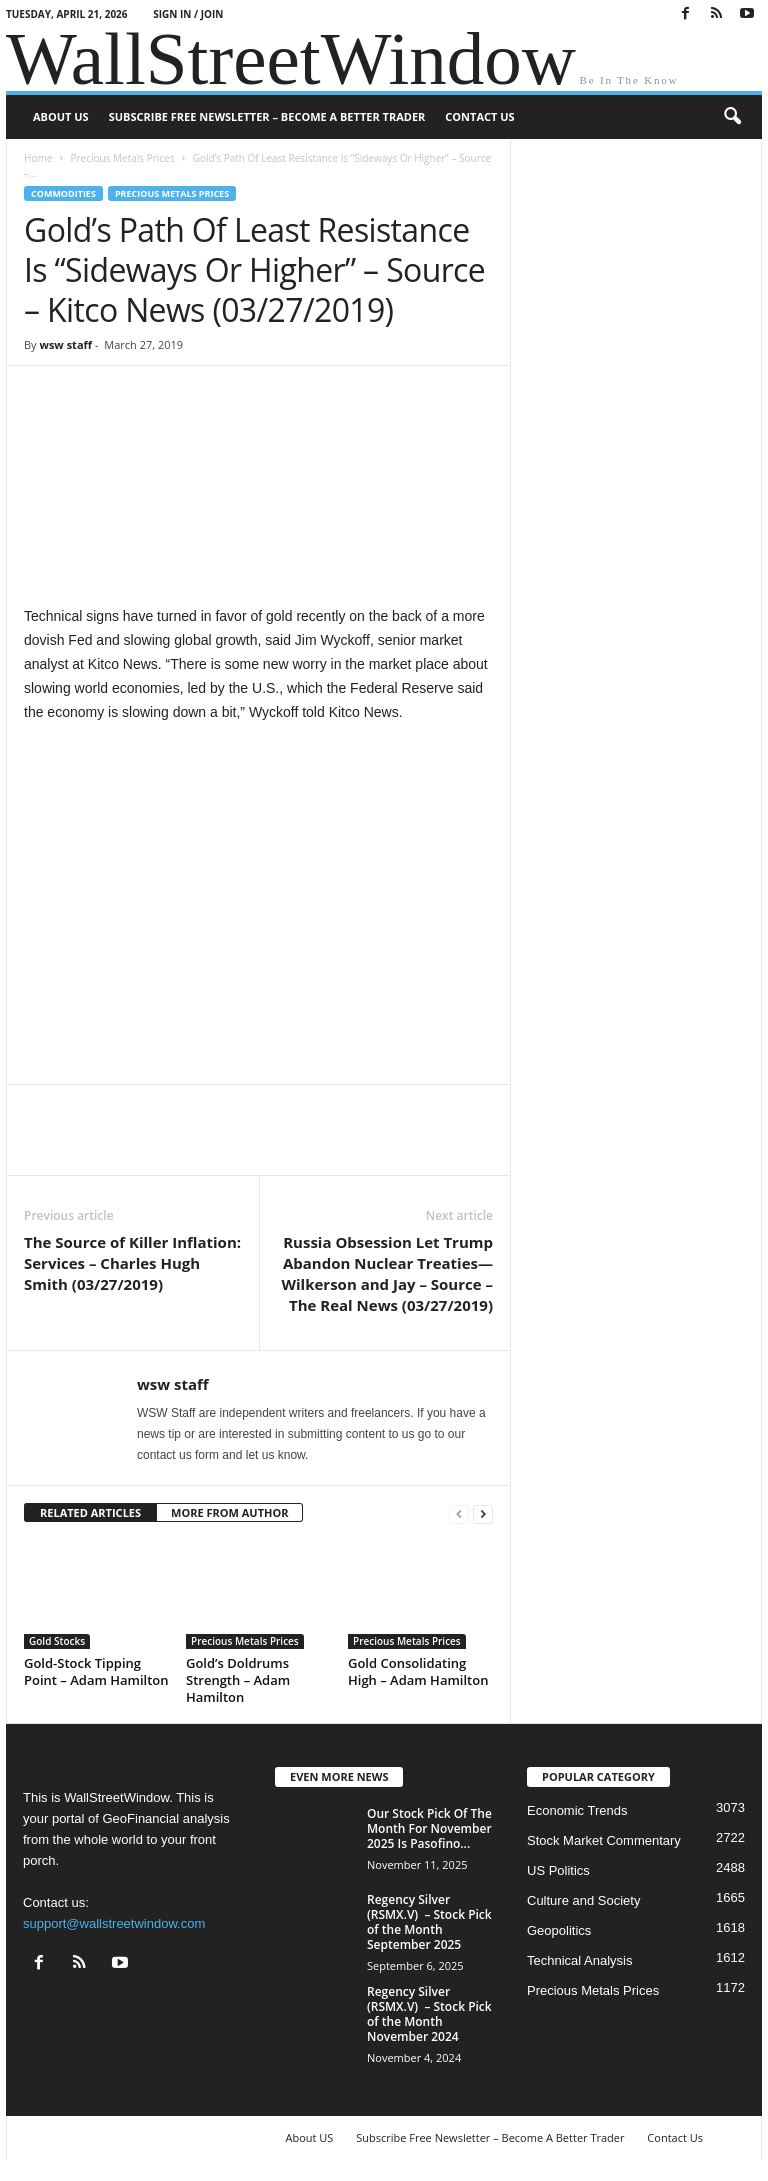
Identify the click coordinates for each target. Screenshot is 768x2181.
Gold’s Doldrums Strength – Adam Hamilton (238, 1680)
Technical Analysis (580, 1960)
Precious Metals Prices (122, 158)
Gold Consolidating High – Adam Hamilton (418, 1671)
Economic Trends (577, 1810)
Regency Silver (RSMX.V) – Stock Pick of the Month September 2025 (429, 1922)
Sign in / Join (188, 14)
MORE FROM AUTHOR (229, 1512)
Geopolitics (559, 1930)
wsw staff (65, 344)
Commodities (63, 193)
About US (61, 116)
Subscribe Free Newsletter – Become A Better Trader (267, 116)
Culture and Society (583, 1900)
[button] (732, 117)
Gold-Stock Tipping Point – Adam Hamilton (96, 1671)
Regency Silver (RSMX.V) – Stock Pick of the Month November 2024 (429, 2014)
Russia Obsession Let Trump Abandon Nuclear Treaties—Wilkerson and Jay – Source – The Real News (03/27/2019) (387, 1273)
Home (38, 158)
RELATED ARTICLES (90, 1512)
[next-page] (483, 1513)
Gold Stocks (57, 1641)
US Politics (558, 1870)
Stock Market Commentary (604, 1840)
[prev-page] (459, 1513)
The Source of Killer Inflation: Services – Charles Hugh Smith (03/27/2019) (132, 1263)
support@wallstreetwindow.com (114, 1923)
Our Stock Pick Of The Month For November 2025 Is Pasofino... (429, 1828)
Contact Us (479, 116)
